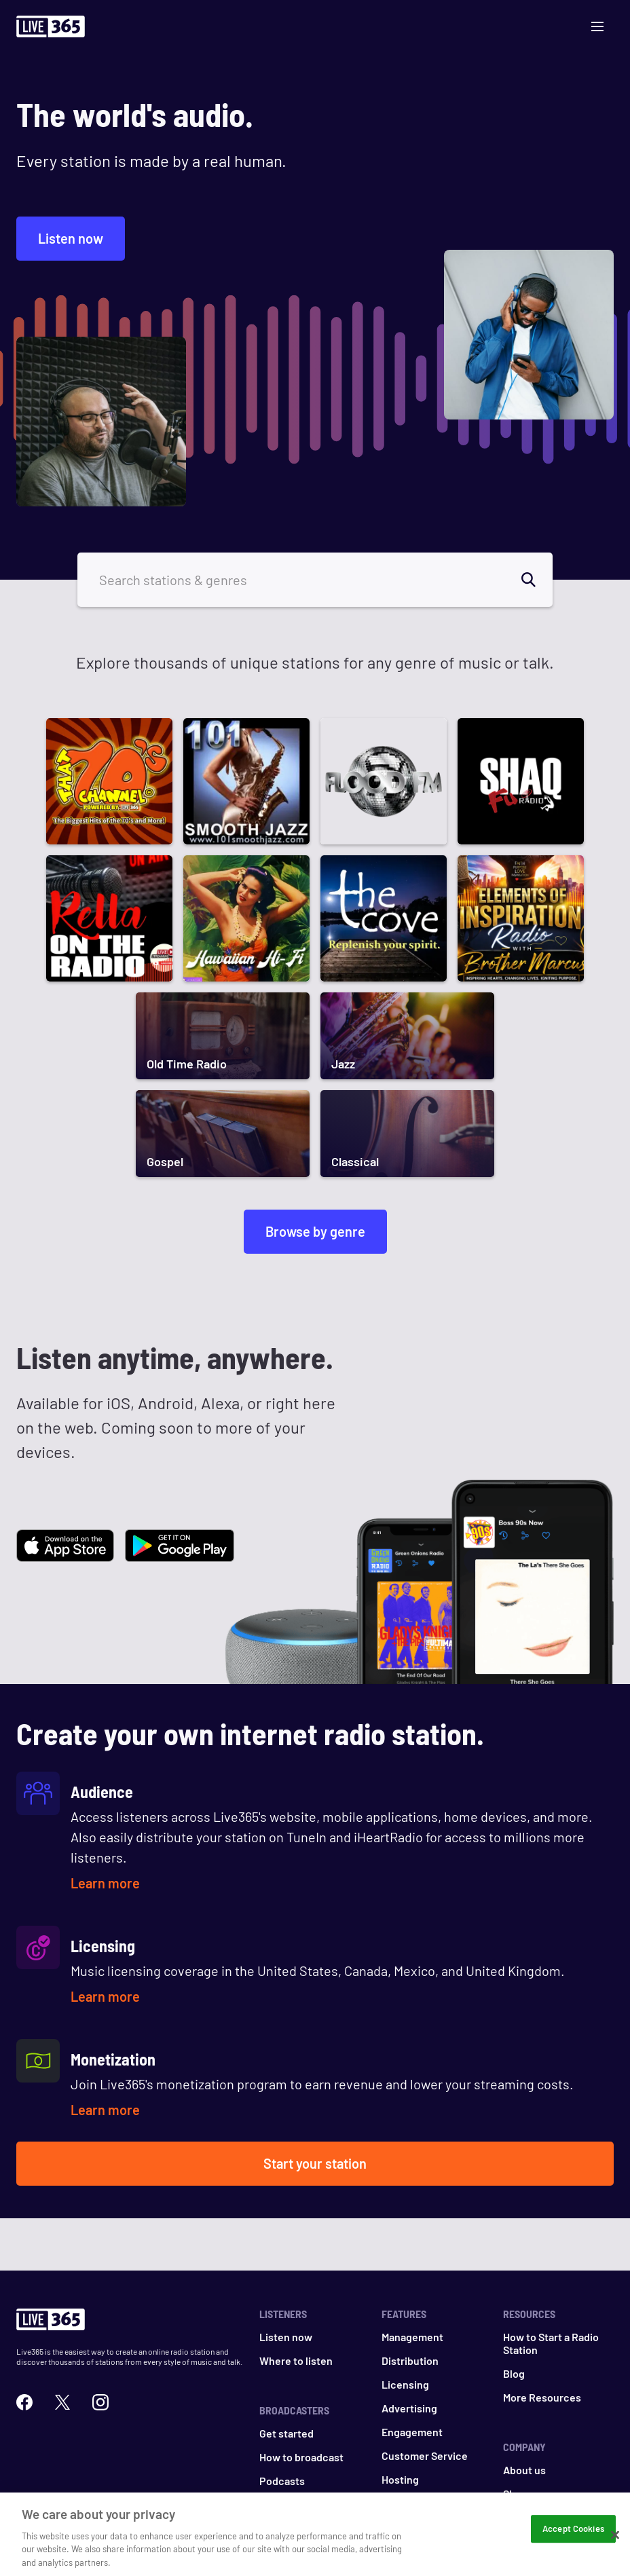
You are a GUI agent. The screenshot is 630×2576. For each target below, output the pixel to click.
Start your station (315, 2163)
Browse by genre (315, 1231)
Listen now (70, 238)
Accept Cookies (573, 2538)
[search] (536, 580)
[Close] (615, 2545)
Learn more (105, 1883)
